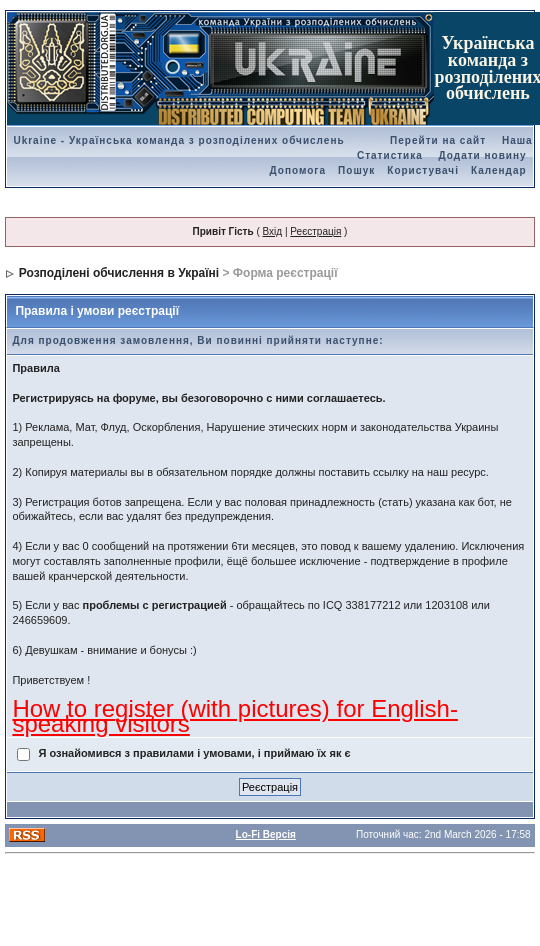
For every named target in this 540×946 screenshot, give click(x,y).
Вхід (273, 231)
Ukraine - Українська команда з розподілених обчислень (178, 140)
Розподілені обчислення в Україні (119, 273)
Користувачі (423, 170)
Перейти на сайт (438, 140)
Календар (499, 170)
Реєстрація (315, 231)
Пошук (356, 170)
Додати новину (483, 155)
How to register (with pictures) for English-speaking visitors (234, 716)
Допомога (298, 170)
